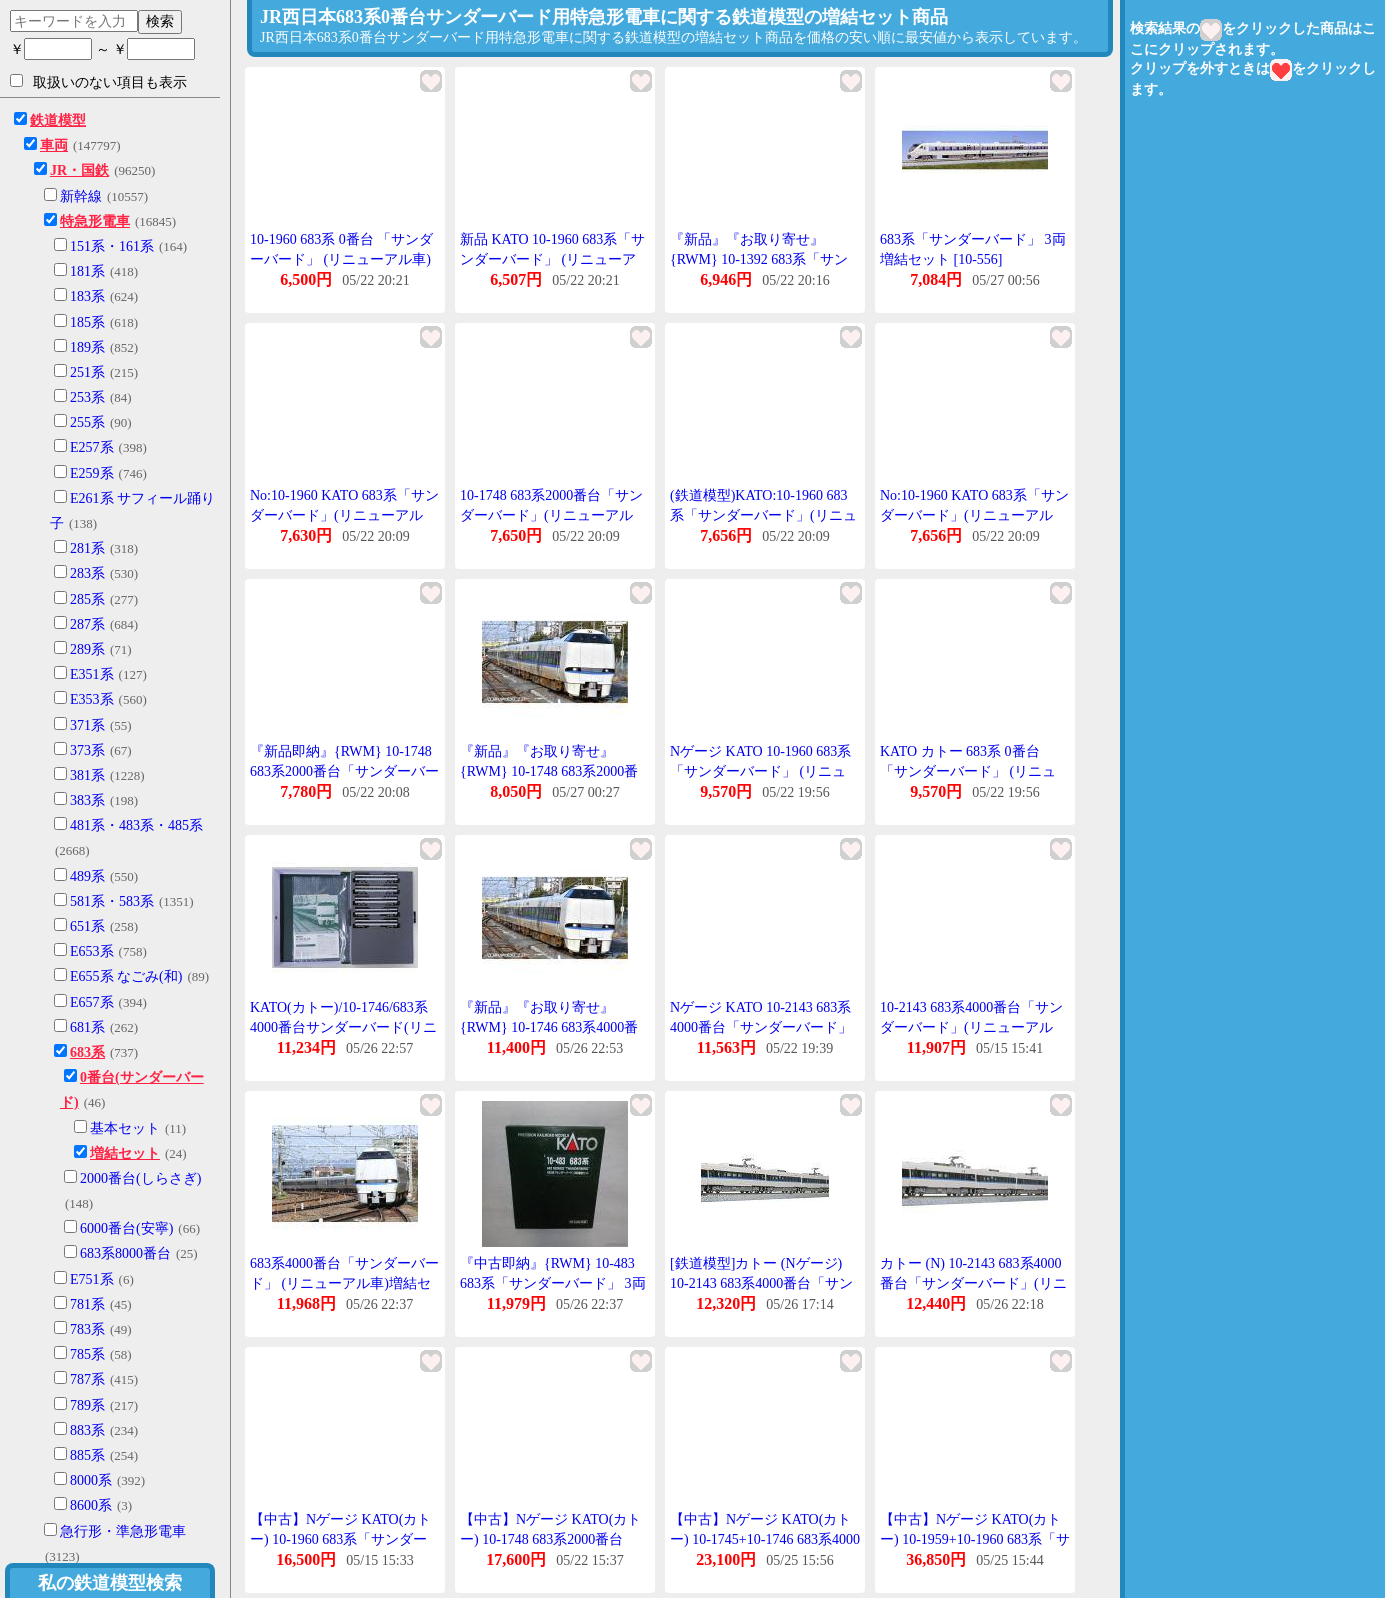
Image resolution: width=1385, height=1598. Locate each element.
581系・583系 (112, 901)
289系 (87, 649)
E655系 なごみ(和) (126, 976)
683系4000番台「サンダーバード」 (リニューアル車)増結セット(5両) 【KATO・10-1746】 (344, 1283)
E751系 (92, 1279)
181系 (87, 271)
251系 (87, 372)
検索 (160, 21)
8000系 (91, 1480)
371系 (87, 725)
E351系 (92, 674)
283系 (87, 573)
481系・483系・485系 (136, 825)
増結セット (125, 1153)
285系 (87, 599)
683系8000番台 (125, 1253)
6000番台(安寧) (126, 1228)
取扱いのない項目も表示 (98, 82)
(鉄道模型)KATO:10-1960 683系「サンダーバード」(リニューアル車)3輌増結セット (763, 515)
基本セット (125, 1128)
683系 (87, 1052)
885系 (87, 1455)
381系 (87, 775)
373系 (87, 750)
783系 (87, 1329)
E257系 (92, 447)
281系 (87, 548)
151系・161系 (112, 246)
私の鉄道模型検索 (110, 1583)
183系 (87, 296)
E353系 (92, 699)
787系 (87, 1379)
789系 (87, 1405)
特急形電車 (95, 221)
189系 (87, 347)
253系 (87, 397)
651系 (87, 926)
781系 (87, 1304)
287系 (87, 624)
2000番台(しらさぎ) (140, 1178)
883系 (87, 1430)
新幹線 (81, 196)
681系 (87, 1027)
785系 (87, 1354)
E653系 (92, 951)
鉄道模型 (58, 120)
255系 (87, 422)
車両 (54, 145)
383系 (87, 800)
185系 (87, 322)
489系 (87, 876)
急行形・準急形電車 (123, 1531)
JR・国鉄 (79, 170)
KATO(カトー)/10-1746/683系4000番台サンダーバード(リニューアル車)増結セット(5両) (343, 1027)
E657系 (92, 1002)
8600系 (91, 1505)
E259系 (92, 473)
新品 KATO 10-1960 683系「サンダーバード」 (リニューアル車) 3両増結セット (552, 259)
